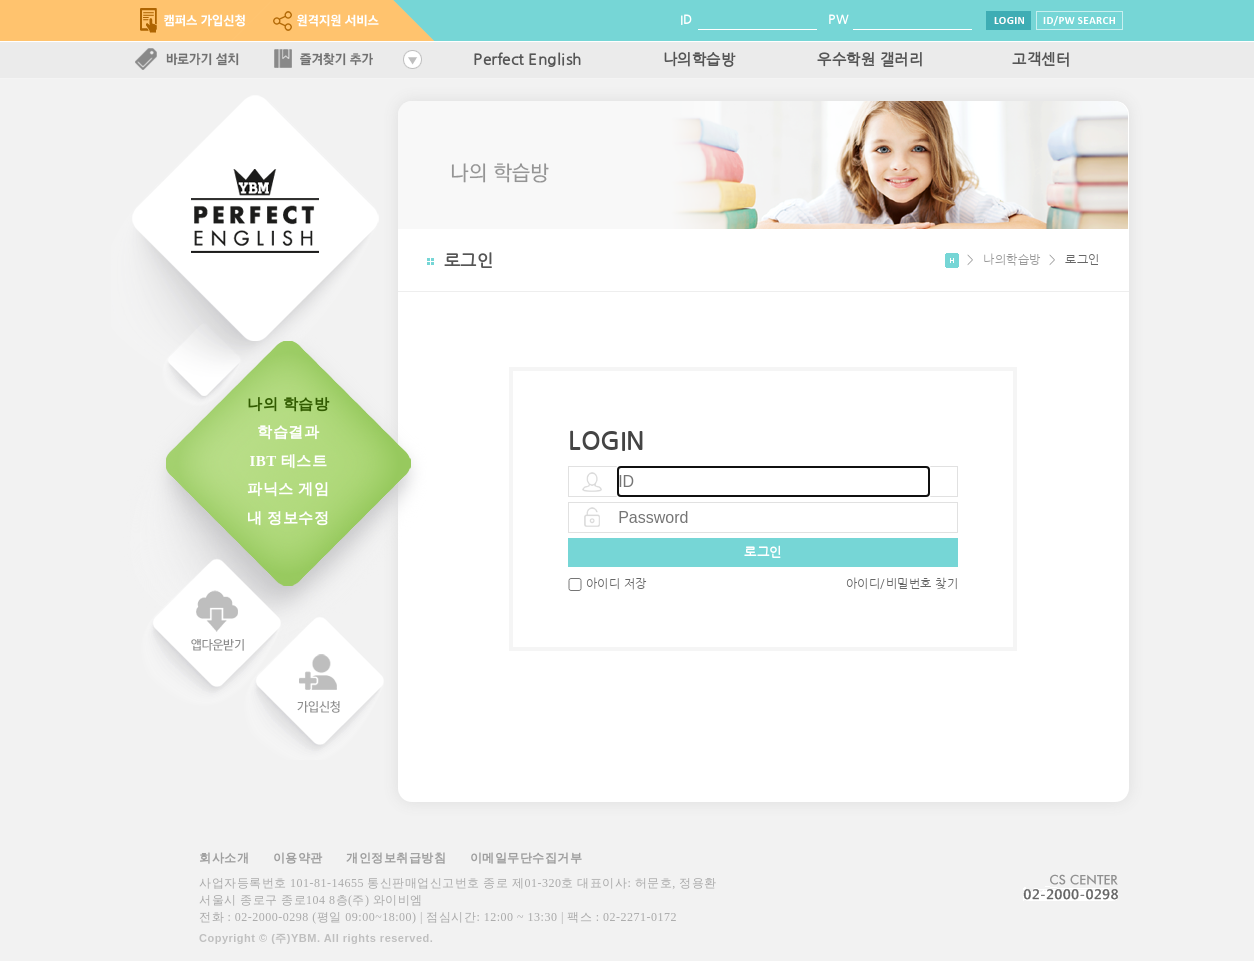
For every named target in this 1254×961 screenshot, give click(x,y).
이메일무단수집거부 (526, 858)
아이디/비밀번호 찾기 (902, 584)
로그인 (763, 552)
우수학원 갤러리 (870, 60)
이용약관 (298, 858)
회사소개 (224, 858)
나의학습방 (699, 60)
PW (838, 20)
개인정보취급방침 (396, 858)
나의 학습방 (288, 404)
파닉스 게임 (288, 489)
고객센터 (1041, 60)
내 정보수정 (288, 518)
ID (686, 20)
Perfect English (527, 60)
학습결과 (288, 432)
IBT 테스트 (288, 461)
